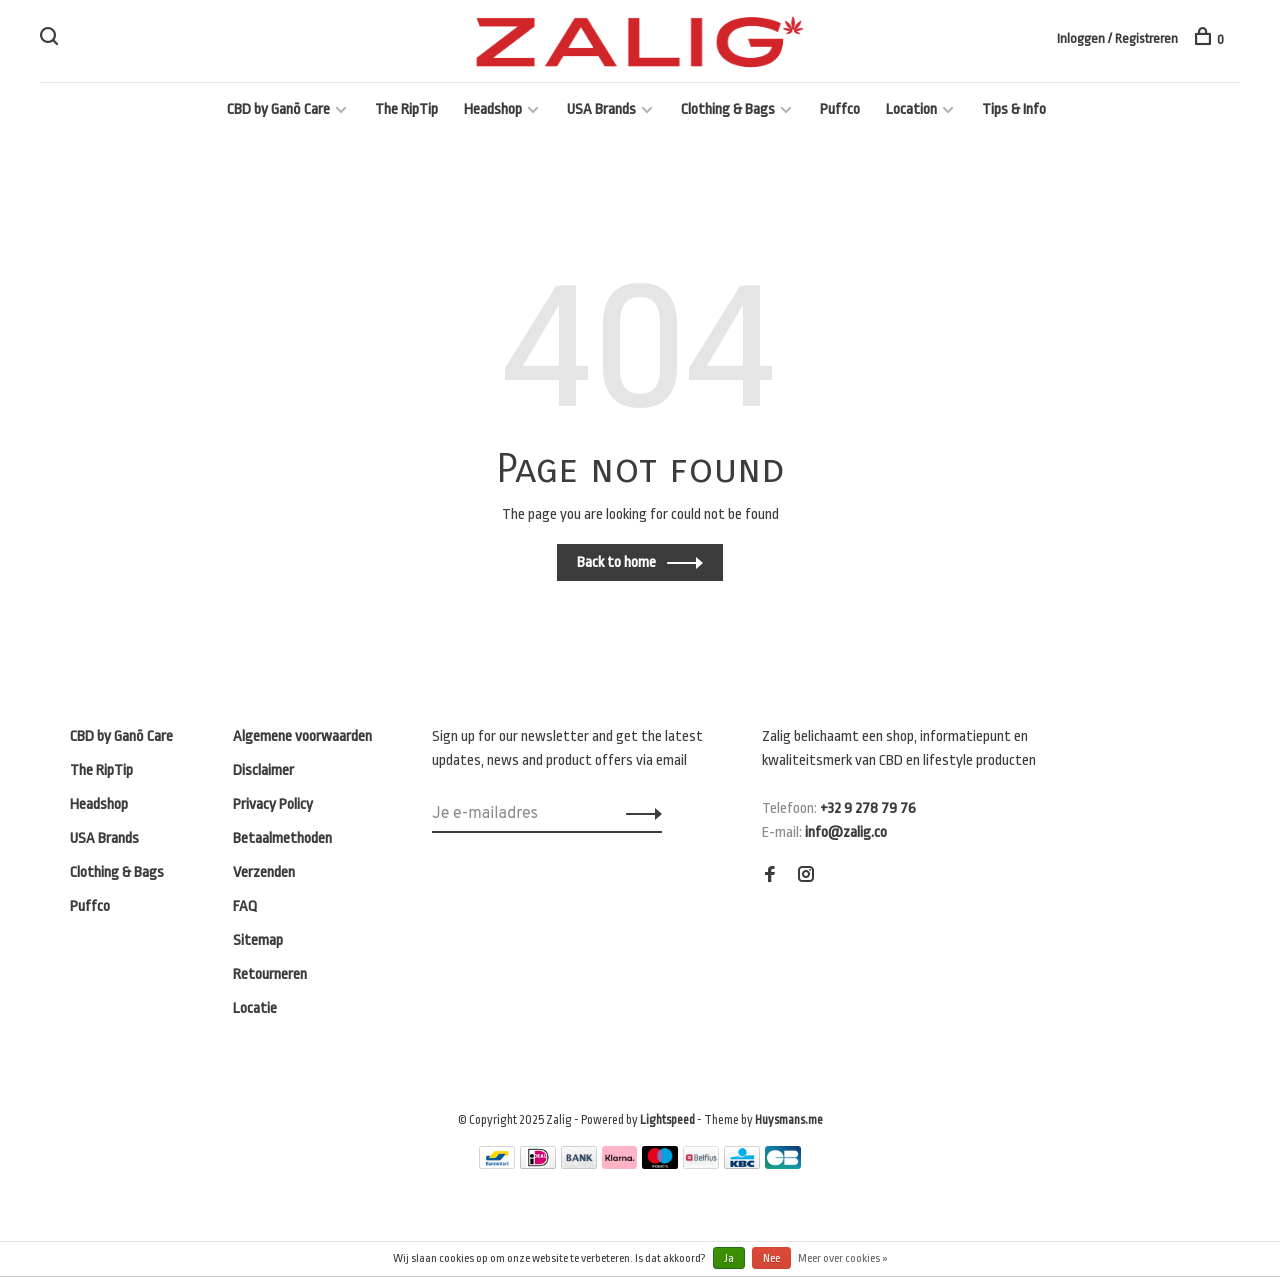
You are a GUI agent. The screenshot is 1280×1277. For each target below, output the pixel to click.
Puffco (840, 109)
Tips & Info (1014, 109)
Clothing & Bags (728, 109)
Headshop (493, 109)
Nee (771, 1258)
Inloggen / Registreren (1117, 38)
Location (911, 109)
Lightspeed (667, 1120)
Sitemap (258, 940)
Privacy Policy (273, 804)
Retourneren (270, 974)
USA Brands (601, 109)
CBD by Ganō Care (278, 109)
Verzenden (264, 872)
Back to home (616, 562)
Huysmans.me (789, 1120)
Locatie (255, 1008)
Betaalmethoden (282, 838)
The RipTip (406, 109)
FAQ (245, 906)
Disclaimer (263, 770)
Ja (729, 1258)
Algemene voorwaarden (302, 736)
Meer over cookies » (843, 1258)
